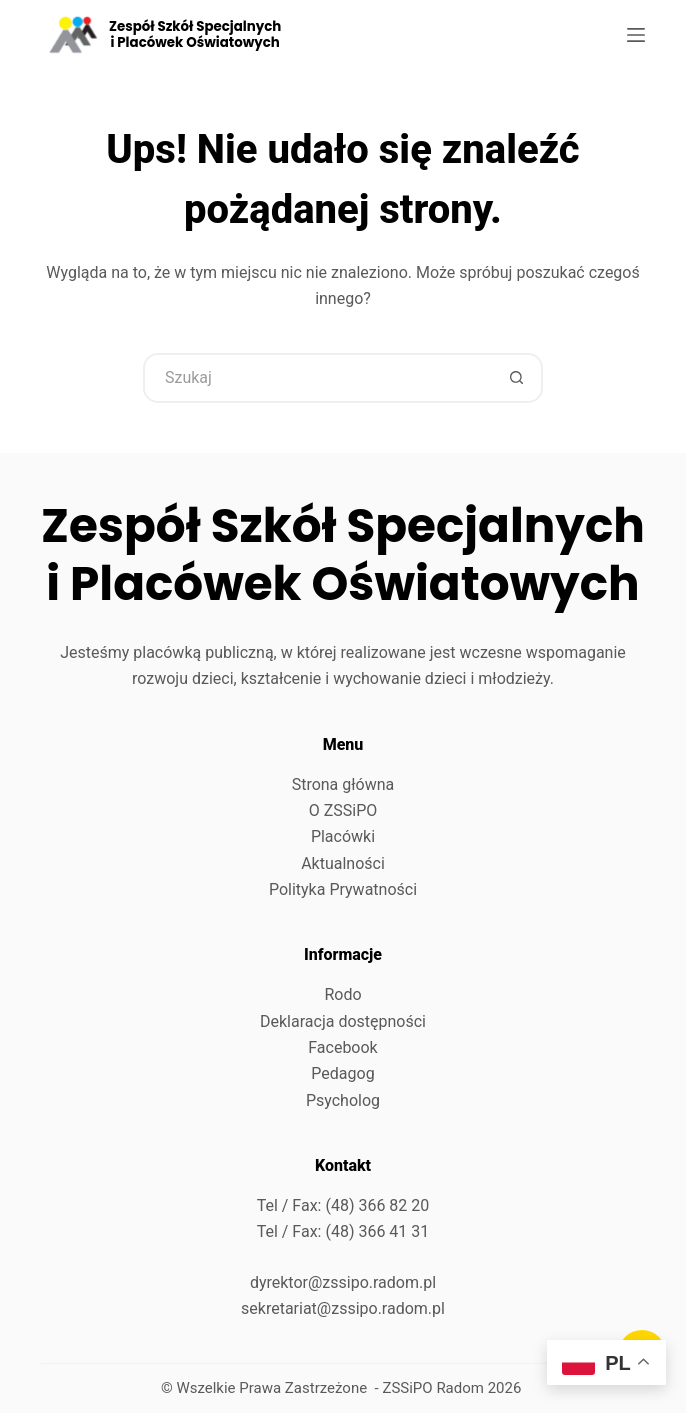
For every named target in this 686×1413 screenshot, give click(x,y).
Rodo (342, 994)
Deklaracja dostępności (343, 1021)
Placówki (343, 836)
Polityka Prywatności (343, 889)
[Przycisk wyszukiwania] (518, 378)
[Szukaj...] (318, 378)
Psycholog (343, 1100)
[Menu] (636, 35)
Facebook (342, 1047)
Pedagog (342, 1073)
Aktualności (343, 863)
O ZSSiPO (343, 810)
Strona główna (343, 784)
